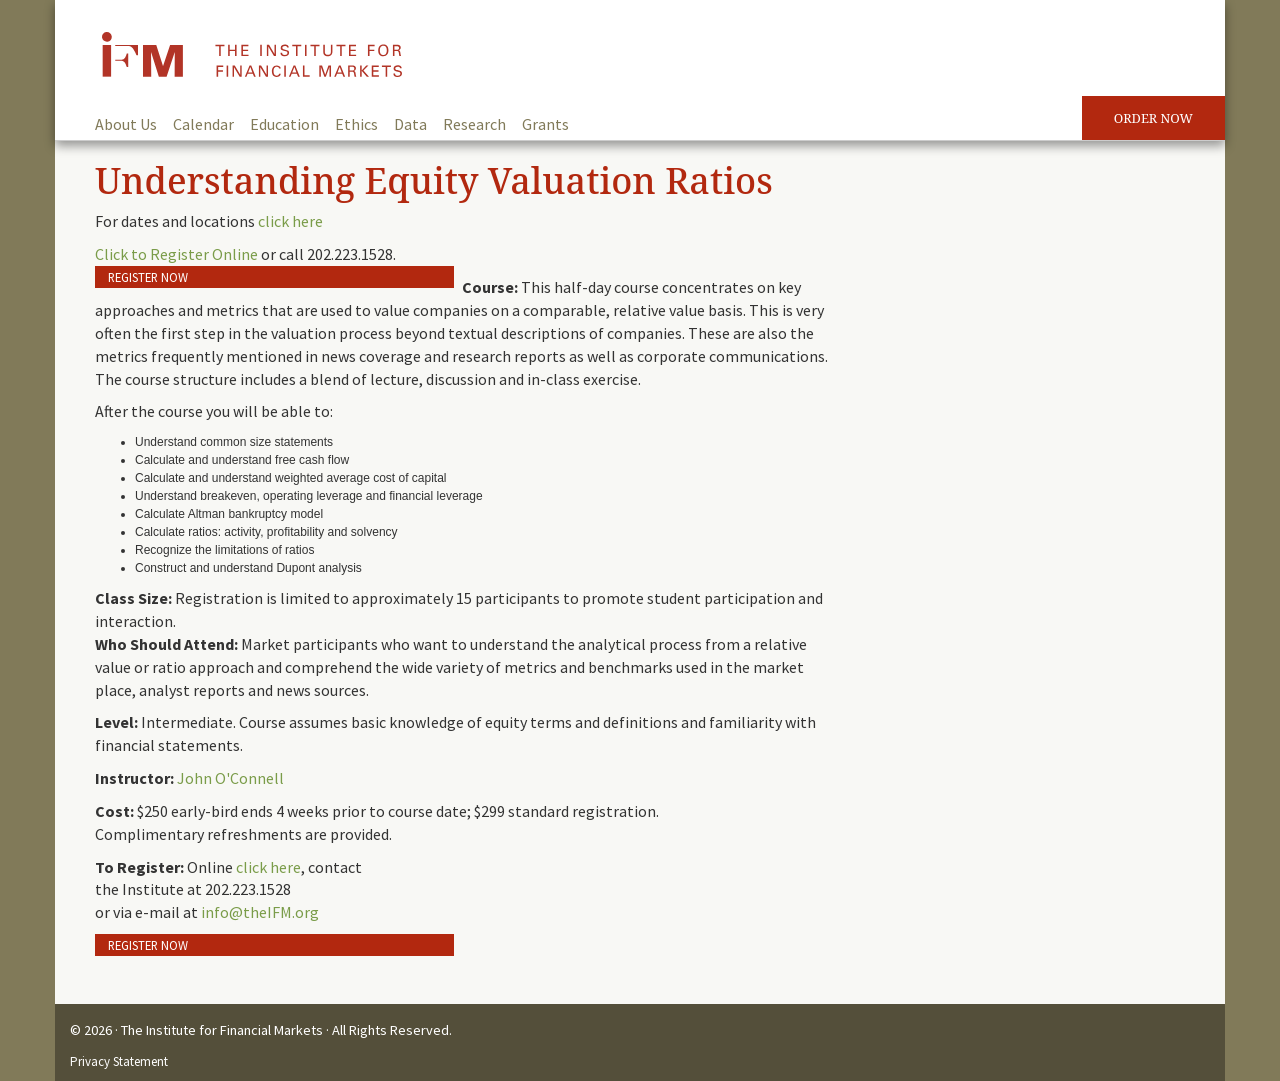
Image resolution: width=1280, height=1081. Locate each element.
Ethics (356, 124)
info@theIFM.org (260, 912)
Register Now (148, 277)
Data (410, 124)
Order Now (1153, 118)
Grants (545, 124)
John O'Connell (230, 778)
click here (290, 221)
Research (474, 124)
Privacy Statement (119, 1061)
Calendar (203, 124)
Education (284, 124)
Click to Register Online (176, 254)
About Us (126, 124)
